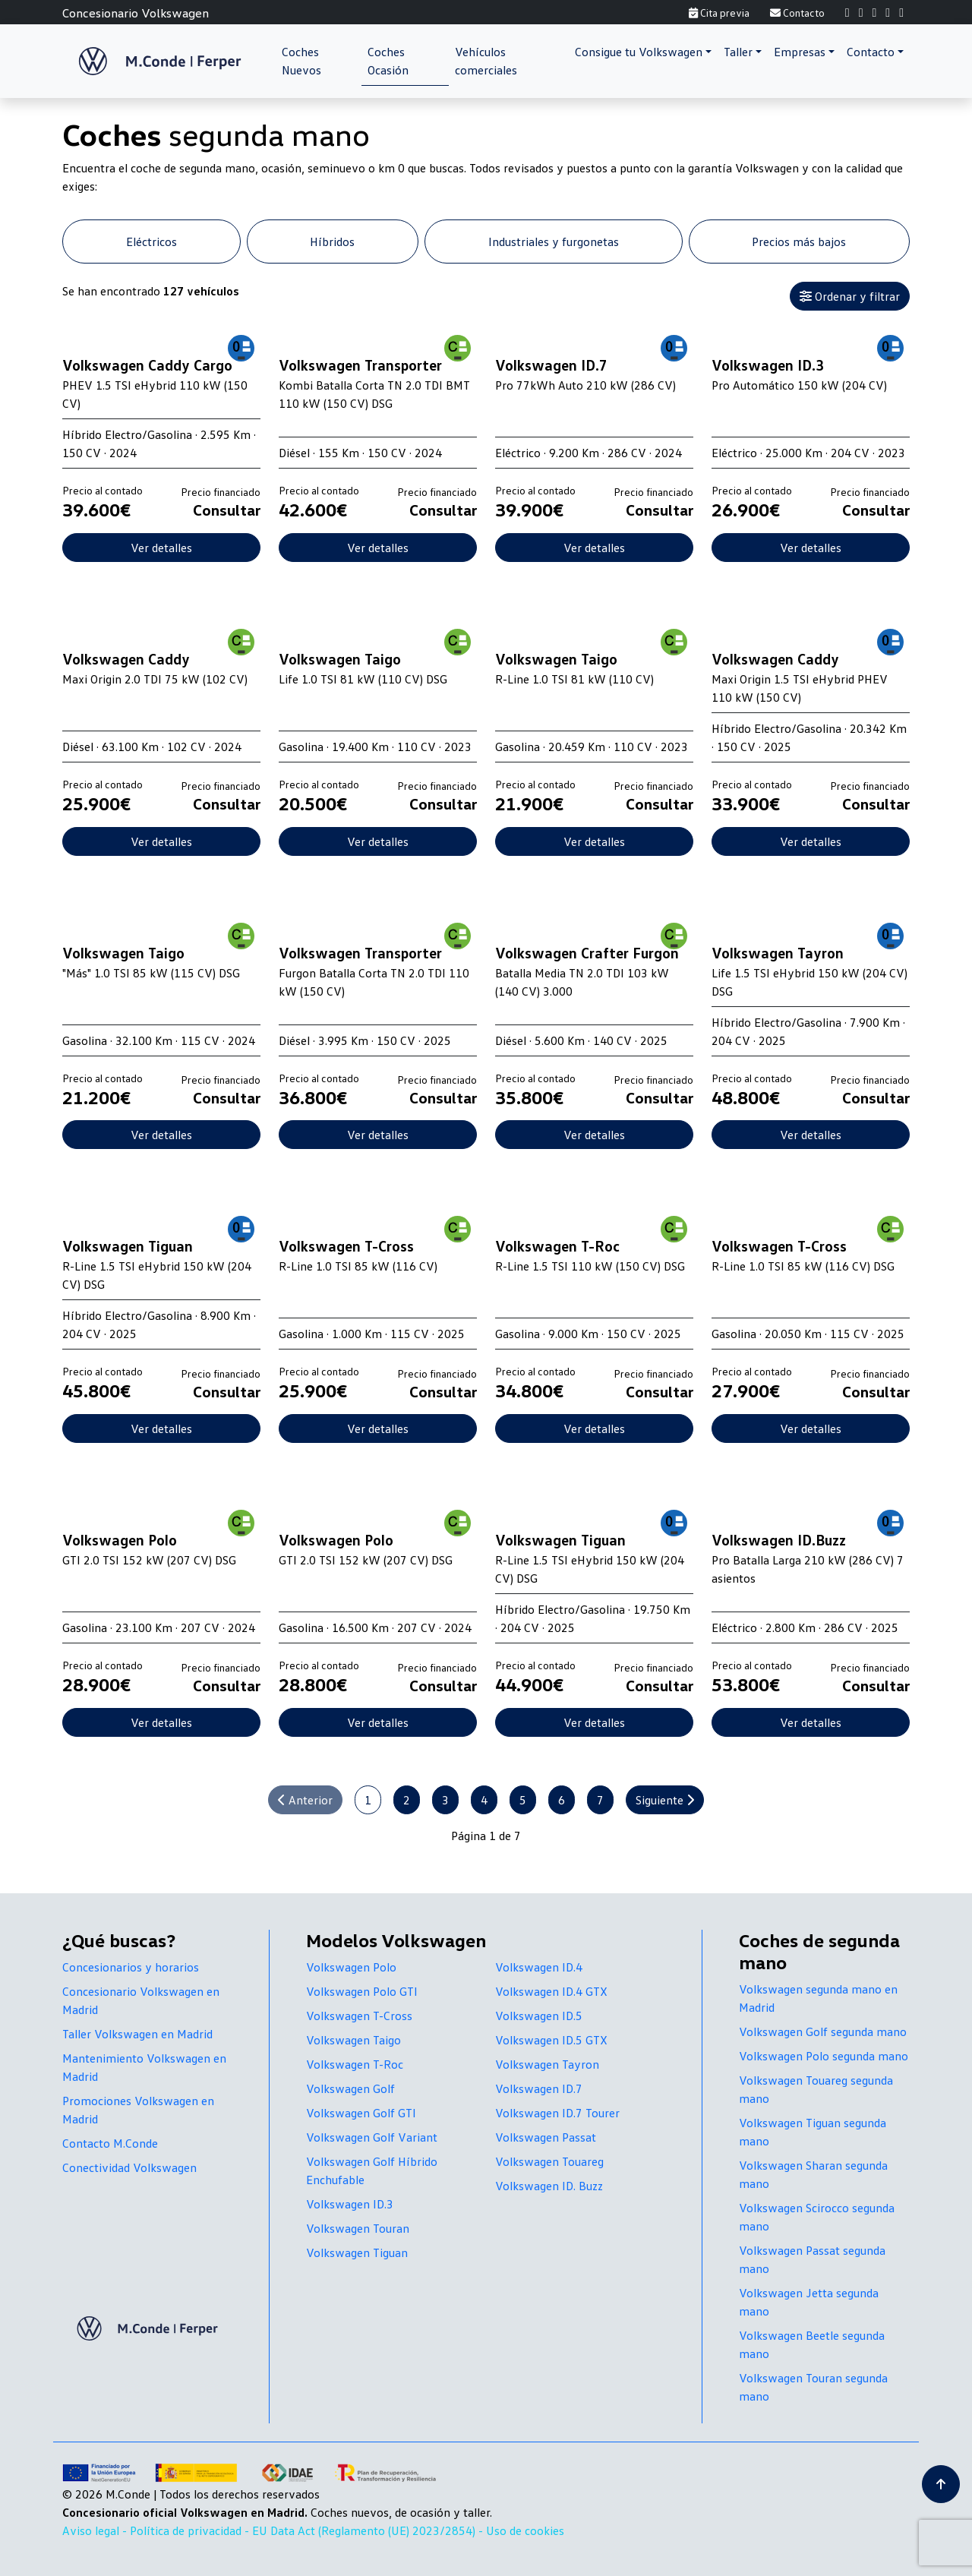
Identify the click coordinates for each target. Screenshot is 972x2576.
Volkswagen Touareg (549, 2161)
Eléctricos (151, 241)
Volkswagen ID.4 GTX (551, 1991)
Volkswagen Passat (545, 2137)
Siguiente (665, 1799)
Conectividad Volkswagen (129, 2167)
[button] (643, 51)
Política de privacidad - (191, 2530)
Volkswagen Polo (351, 1967)
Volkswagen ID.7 (538, 2088)
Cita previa (719, 12)
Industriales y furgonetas (553, 241)
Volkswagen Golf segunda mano (823, 2031)
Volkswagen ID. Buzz (549, 2185)
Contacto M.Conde (110, 2143)
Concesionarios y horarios (130, 1967)
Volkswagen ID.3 (349, 2203)
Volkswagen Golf (350, 2088)
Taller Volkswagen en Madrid (137, 2033)
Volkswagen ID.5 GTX (551, 2039)
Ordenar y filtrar (850, 296)
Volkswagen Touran (357, 2228)
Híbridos (332, 241)
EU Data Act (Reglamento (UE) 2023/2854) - (369, 2530)
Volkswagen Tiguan (357, 2252)
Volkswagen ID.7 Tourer (557, 2112)
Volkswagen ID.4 (538, 1967)
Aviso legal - (96, 2530)
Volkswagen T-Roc (354, 2064)
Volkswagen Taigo (353, 2039)
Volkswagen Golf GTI (361, 2112)
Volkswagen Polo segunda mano (823, 2055)
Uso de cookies (525, 2530)
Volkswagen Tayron (547, 2064)
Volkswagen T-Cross (359, 2015)
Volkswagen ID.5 (538, 2015)
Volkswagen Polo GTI (362, 1991)
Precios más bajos (799, 241)
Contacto (797, 12)
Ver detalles (161, 547)
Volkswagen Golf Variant (371, 2137)
